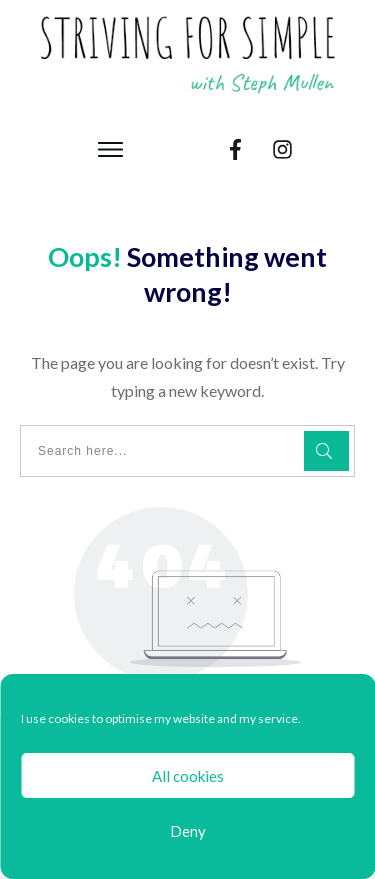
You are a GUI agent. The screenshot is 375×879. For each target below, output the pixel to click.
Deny (188, 831)
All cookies (188, 776)
